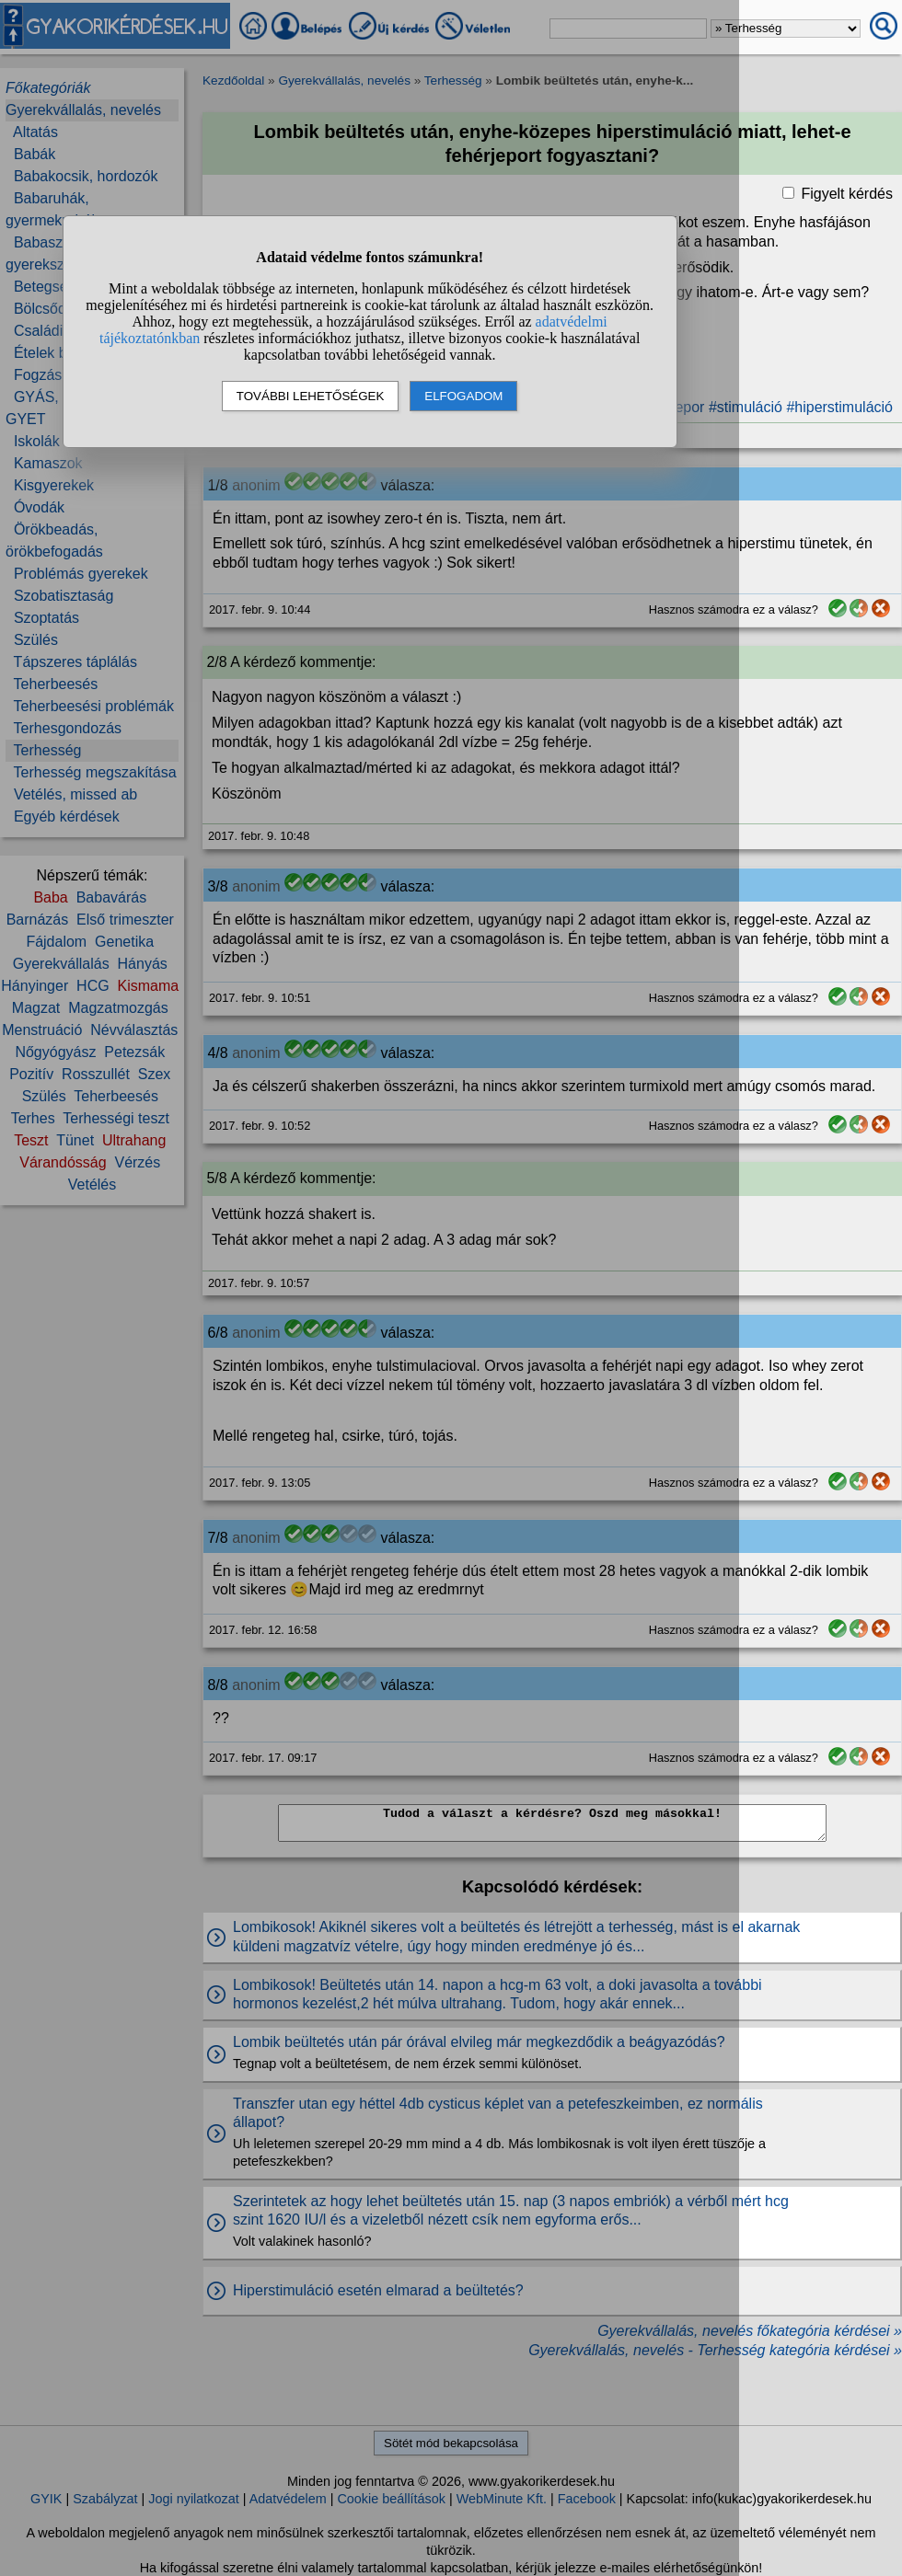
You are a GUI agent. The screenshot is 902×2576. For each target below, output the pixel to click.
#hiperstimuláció (839, 407)
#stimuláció (745, 407)
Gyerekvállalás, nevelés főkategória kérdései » (749, 2331)
